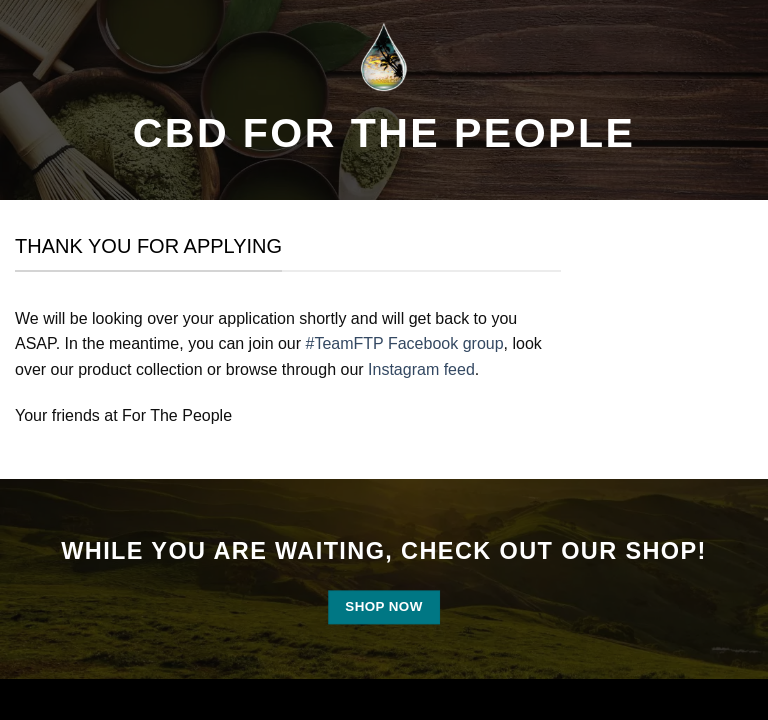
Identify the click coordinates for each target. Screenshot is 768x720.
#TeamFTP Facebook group (405, 343)
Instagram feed (421, 369)
